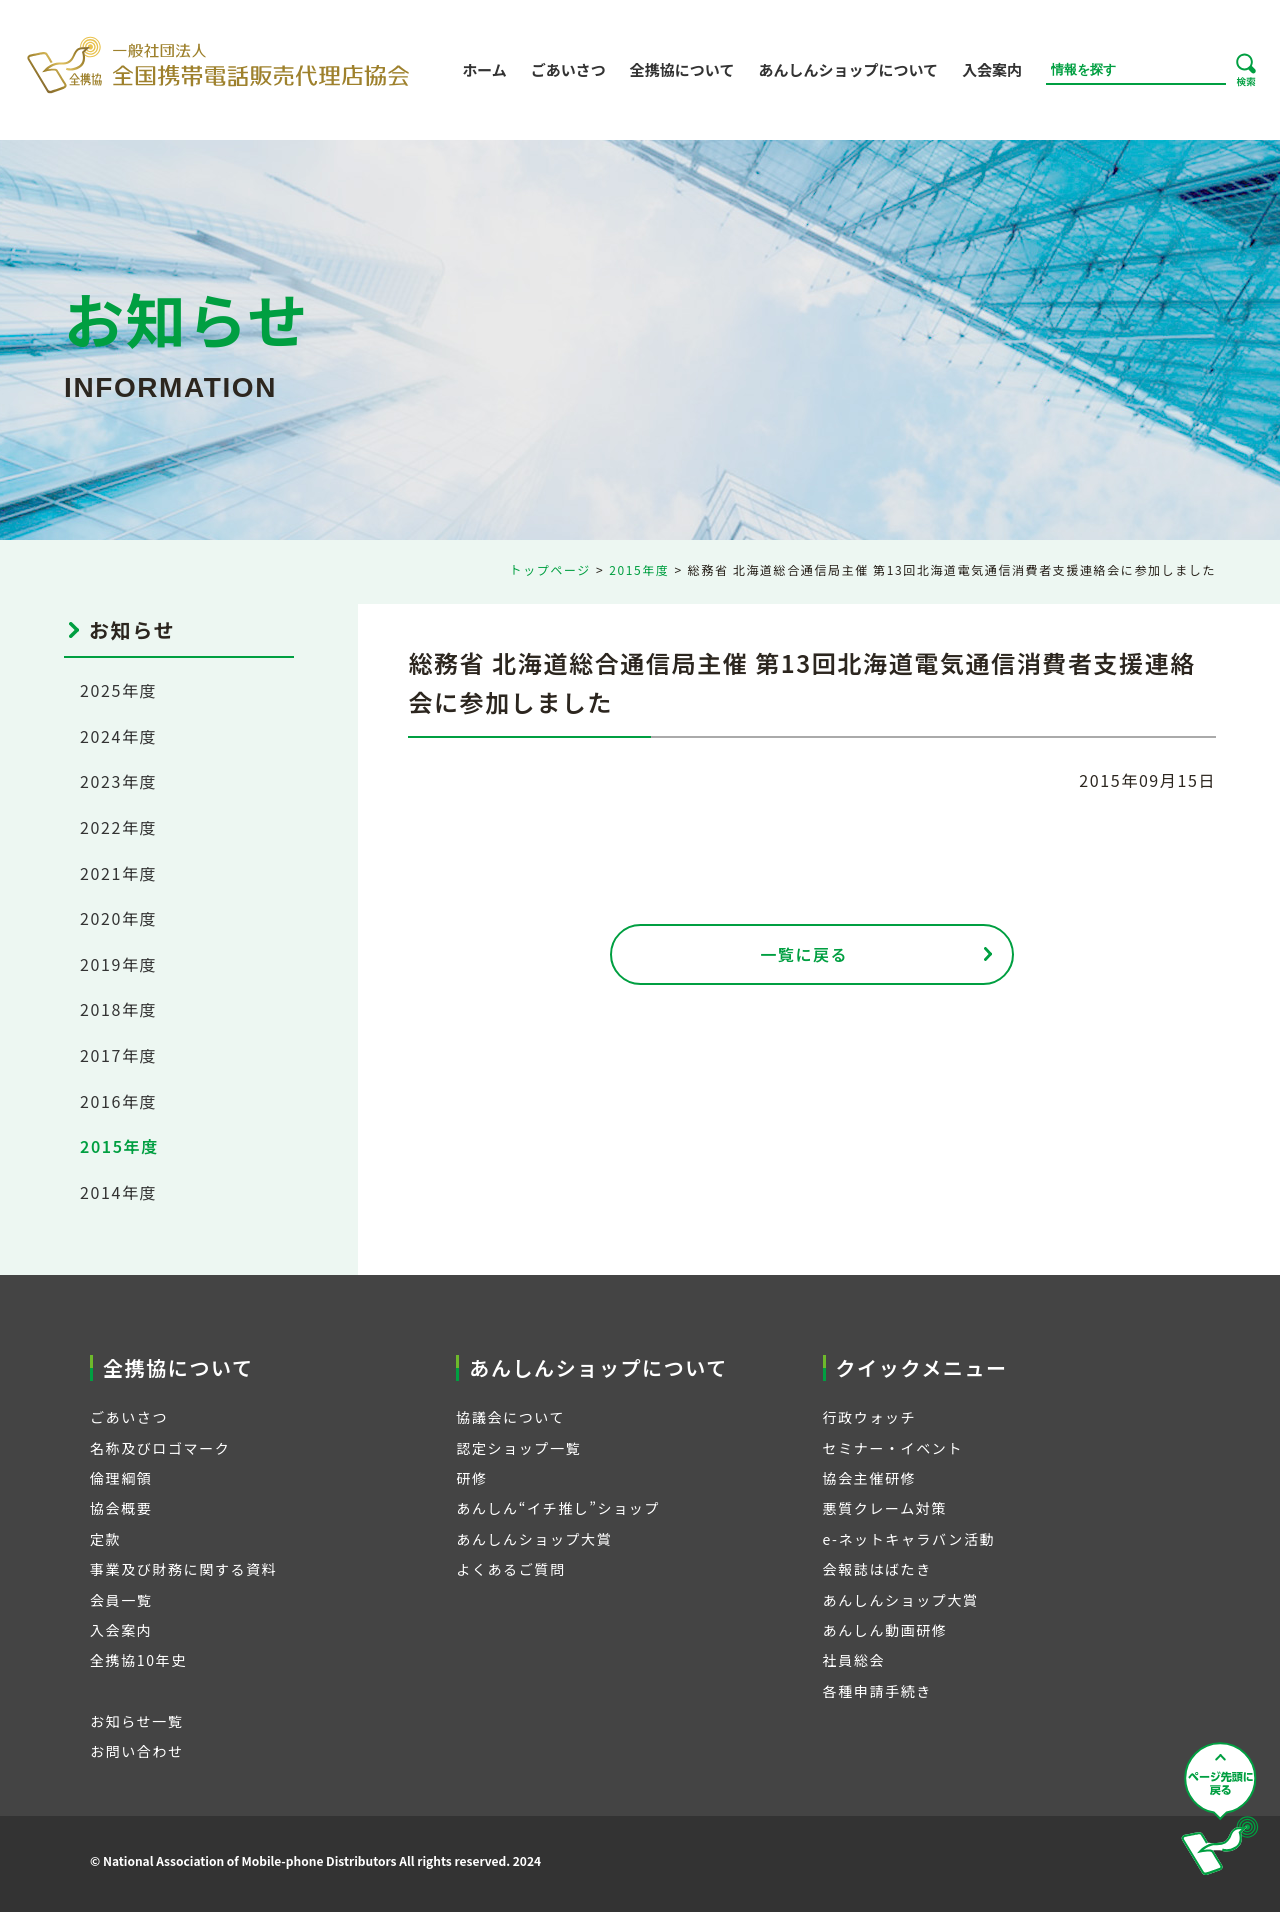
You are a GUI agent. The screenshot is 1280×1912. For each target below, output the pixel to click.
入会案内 (992, 69)
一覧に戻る (804, 954)
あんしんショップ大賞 (534, 1539)
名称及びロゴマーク (160, 1448)
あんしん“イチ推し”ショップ (558, 1508)
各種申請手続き (877, 1691)
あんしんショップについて (848, 69)
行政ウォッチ (870, 1417)
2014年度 (118, 1192)
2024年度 (118, 736)
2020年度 (118, 918)
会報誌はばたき (877, 1569)
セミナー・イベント (893, 1448)
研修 (471, 1478)
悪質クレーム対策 (885, 1508)
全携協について (682, 69)
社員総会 (854, 1660)
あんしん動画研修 (885, 1630)
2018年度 (118, 1009)
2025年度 (118, 690)
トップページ (550, 569)
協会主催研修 (870, 1478)
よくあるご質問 (510, 1569)
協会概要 (121, 1508)
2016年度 (118, 1101)
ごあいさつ (568, 69)
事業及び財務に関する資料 (183, 1569)
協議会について (510, 1417)
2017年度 (118, 1055)
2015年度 (639, 569)
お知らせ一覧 (136, 1721)
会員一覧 (121, 1600)
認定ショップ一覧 (518, 1448)
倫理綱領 (121, 1478)
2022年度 (118, 827)
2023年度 (118, 781)
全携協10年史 (138, 1660)
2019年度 (118, 964)
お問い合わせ (137, 1751)
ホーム (484, 69)
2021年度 (118, 873)
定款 (105, 1539)
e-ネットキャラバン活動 (909, 1539)
